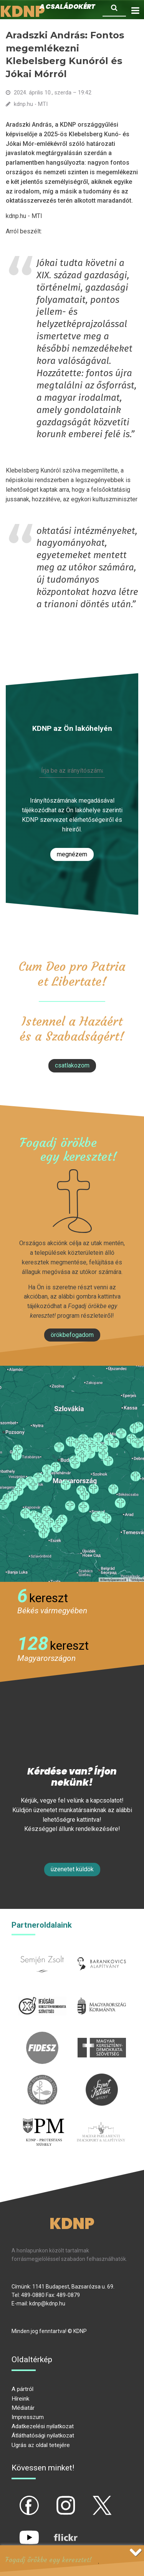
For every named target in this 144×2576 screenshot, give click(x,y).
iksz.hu (42, 1994)
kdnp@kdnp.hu (47, 2303)
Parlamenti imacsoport (101, 2124)
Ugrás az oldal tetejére (41, 2445)
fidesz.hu (42, 2036)
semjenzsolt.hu (42, 1952)
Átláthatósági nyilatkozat (43, 2435)
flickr (56, 2531)
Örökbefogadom (72, 1334)
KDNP (72, 2223)
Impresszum (28, 2417)
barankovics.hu (102, 1952)
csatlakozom (72, 1065)
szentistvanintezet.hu (102, 2078)
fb (16, 2499)
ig (52, 2499)
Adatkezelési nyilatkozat (43, 2426)
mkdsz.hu (102, 2036)
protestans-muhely (43, 2124)
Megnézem (72, 854)
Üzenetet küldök (72, 1869)
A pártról (22, 2389)
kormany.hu (102, 1994)
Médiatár (23, 2407)
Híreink (20, 2398)
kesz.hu (42, 2078)
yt (16, 2531)
